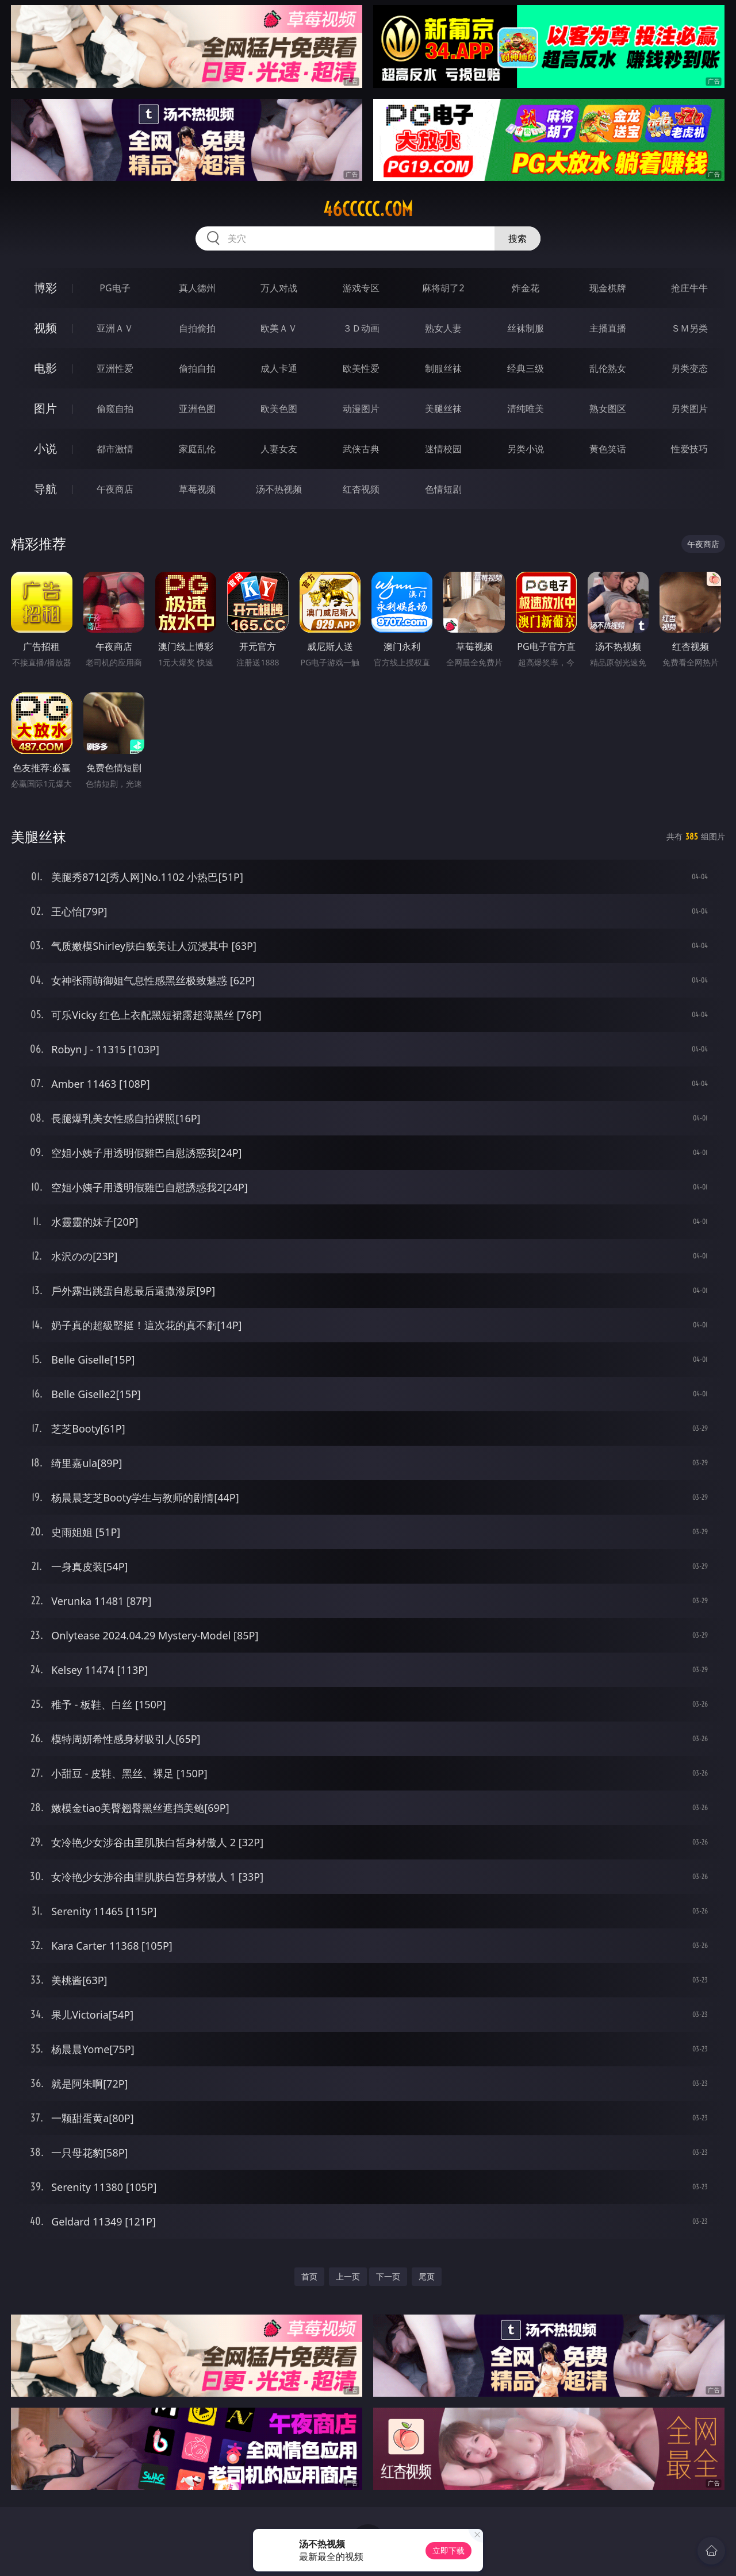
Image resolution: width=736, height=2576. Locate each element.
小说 (45, 448)
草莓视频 (197, 489)
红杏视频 (361, 489)
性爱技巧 (689, 448)
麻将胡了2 (443, 288)
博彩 (45, 287)
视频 (45, 328)
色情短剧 (443, 489)
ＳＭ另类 (689, 328)
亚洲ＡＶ (115, 328)
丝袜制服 (525, 328)
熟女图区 (607, 408)
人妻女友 (278, 448)
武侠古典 (361, 448)
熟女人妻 (443, 328)
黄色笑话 (607, 448)
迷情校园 (443, 448)
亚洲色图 (197, 408)
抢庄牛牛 (689, 288)
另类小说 (525, 448)
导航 (45, 488)
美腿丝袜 (443, 408)
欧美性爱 (361, 368)
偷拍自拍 (197, 368)
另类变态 (689, 368)
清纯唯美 (525, 408)
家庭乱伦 (197, 448)
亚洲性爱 (115, 368)
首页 (309, 2276)
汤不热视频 (279, 489)
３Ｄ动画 (361, 328)
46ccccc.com (368, 209)
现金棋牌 (607, 288)
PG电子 (114, 288)
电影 (45, 368)
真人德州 (197, 288)
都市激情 (115, 448)
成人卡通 (278, 368)
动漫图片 (361, 408)
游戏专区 (361, 288)
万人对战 (278, 288)
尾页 (427, 2276)
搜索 (517, 238)
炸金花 (525, 288)
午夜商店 (115, 489)
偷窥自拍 (115, 408)
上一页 (348, 2276)
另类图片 (689, 408)
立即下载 (448, 2550)
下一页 (388, 2276)
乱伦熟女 (607, 368)
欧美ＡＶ (278, 328)
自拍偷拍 (197, 328)
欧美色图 (278, 408)
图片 (45, 408)
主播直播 (607, 328)
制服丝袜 (443, 368)
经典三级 (525, 368)
